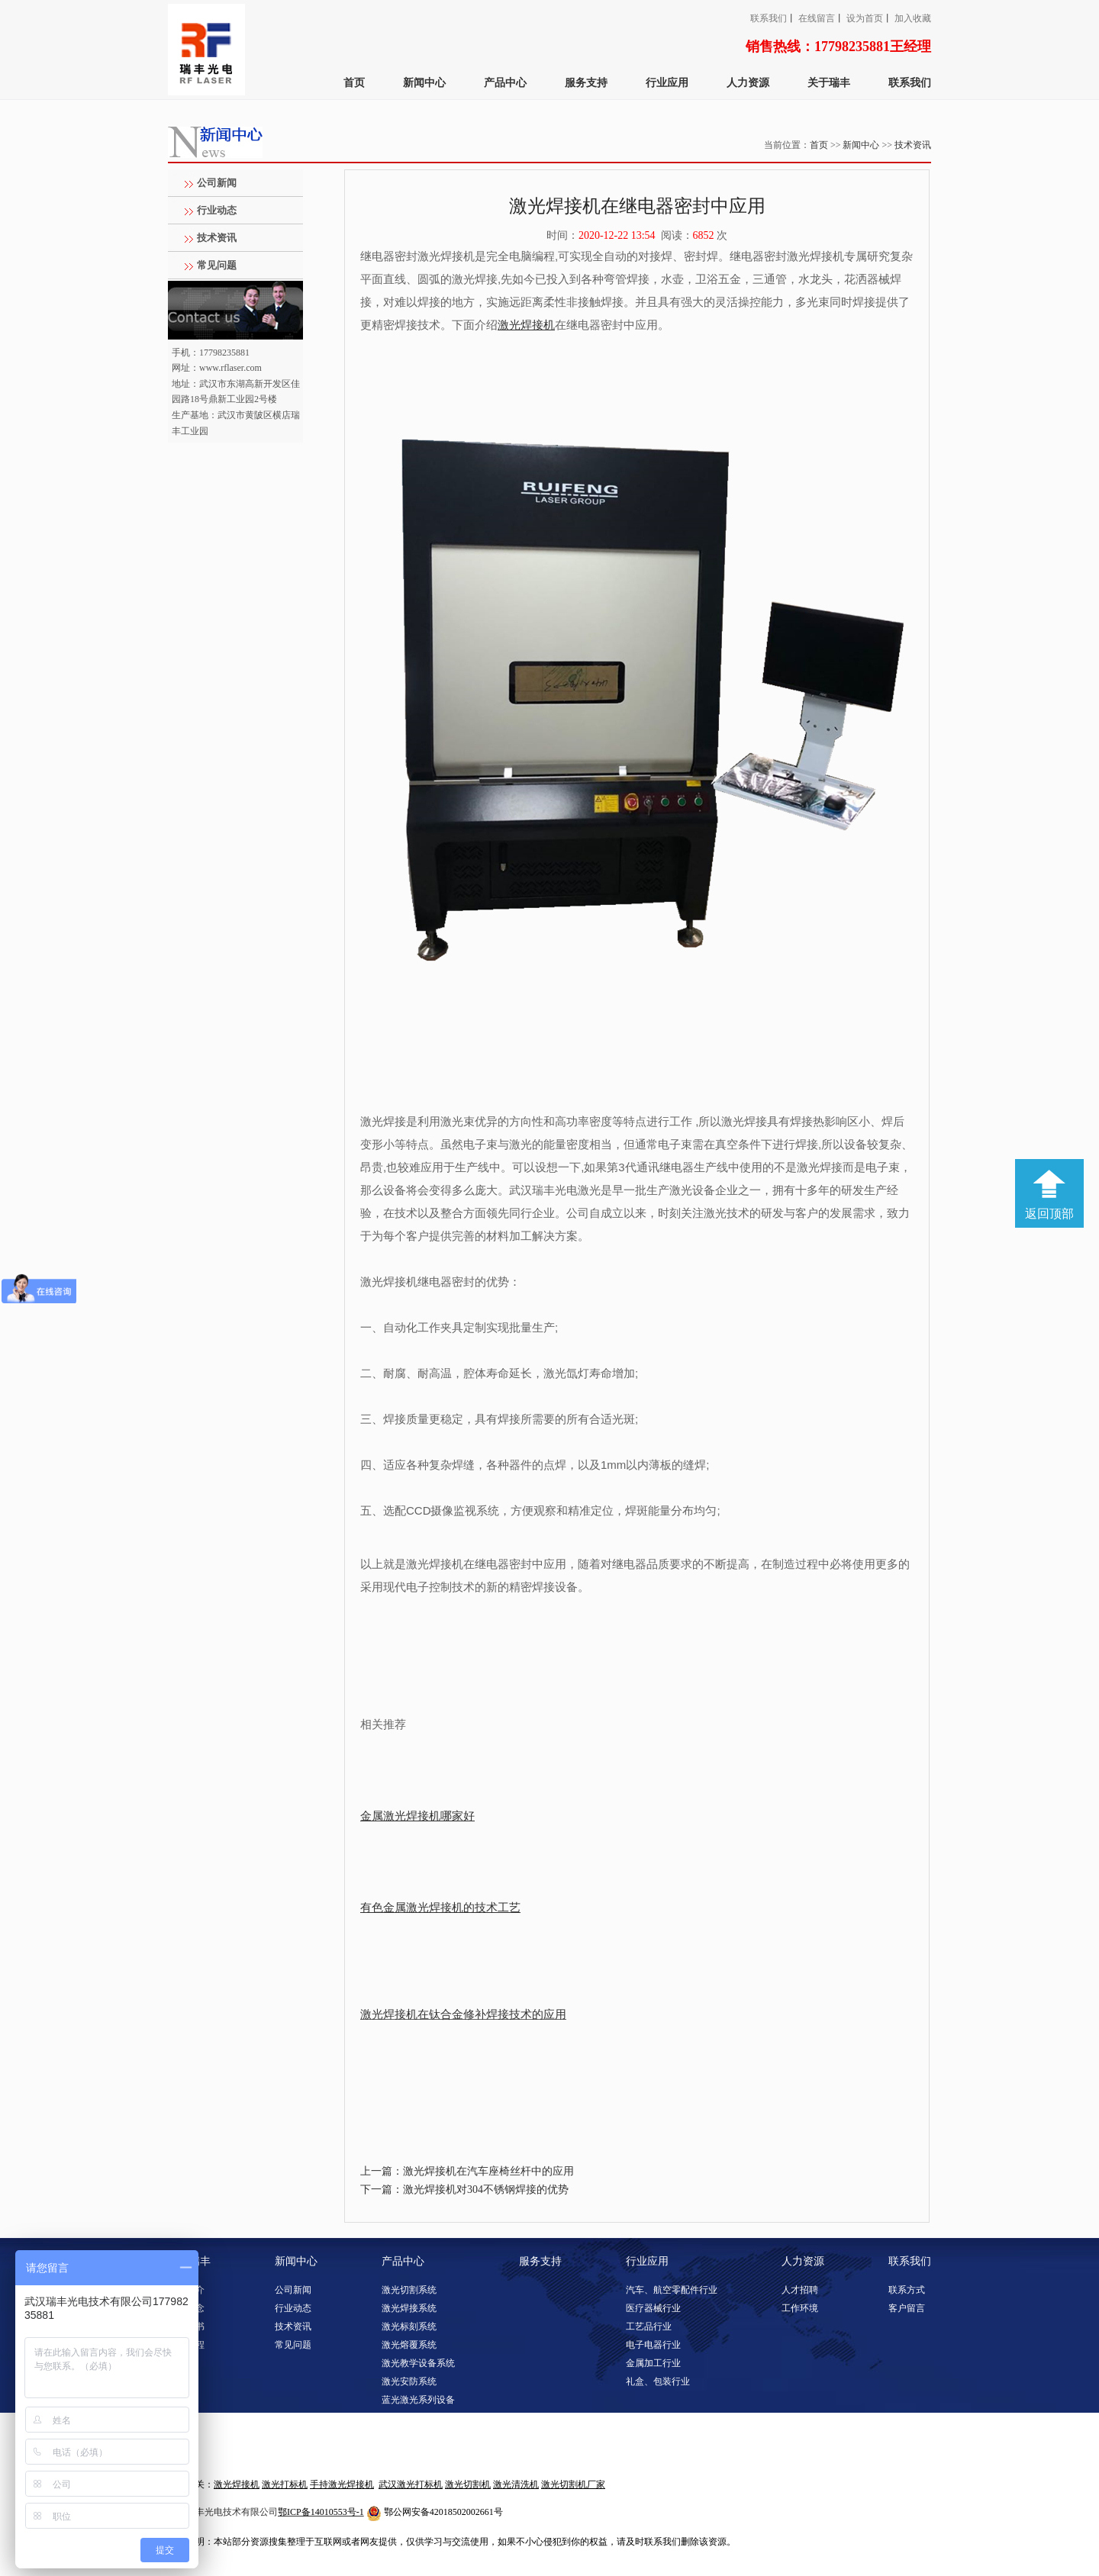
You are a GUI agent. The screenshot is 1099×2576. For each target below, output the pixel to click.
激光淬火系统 (409, 2454)
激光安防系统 (409, 2381)
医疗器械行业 (653, 2308)
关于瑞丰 (828, 83)
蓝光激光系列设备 (418, 2399)
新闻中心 (424, 83)
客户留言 (906, 2308)
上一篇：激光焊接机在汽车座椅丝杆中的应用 (467, 2171)
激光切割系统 (409, 2290)
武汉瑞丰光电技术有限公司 (223, 2512)
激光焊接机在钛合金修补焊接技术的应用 (463, 2014)
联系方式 (906, 2290)
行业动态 (217, 210)
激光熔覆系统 (409, 2344)
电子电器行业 (653, 2344)
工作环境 (800, 2308)
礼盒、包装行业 (658, 2381)
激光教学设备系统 (418, 2363)
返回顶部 (1049, 1213)
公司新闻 (217, 182)
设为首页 (864, 18)
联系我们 (768, 18)
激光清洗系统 (409, 2418)
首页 (354, 83)
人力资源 (748, 83)
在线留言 (816, 18)
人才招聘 (800, 2290)
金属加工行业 (653, 2363)
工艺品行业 (649, 2326)
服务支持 (586, 83)
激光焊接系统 (409, 2308)
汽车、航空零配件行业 (671, 2290)
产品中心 (505, 83)
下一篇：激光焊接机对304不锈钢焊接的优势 (464, 2189)
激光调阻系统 (409, 2436)
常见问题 (217, 265)
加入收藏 (912, 18)
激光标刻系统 (409, 2326)
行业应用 (667, 83)
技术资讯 (912, 145)
